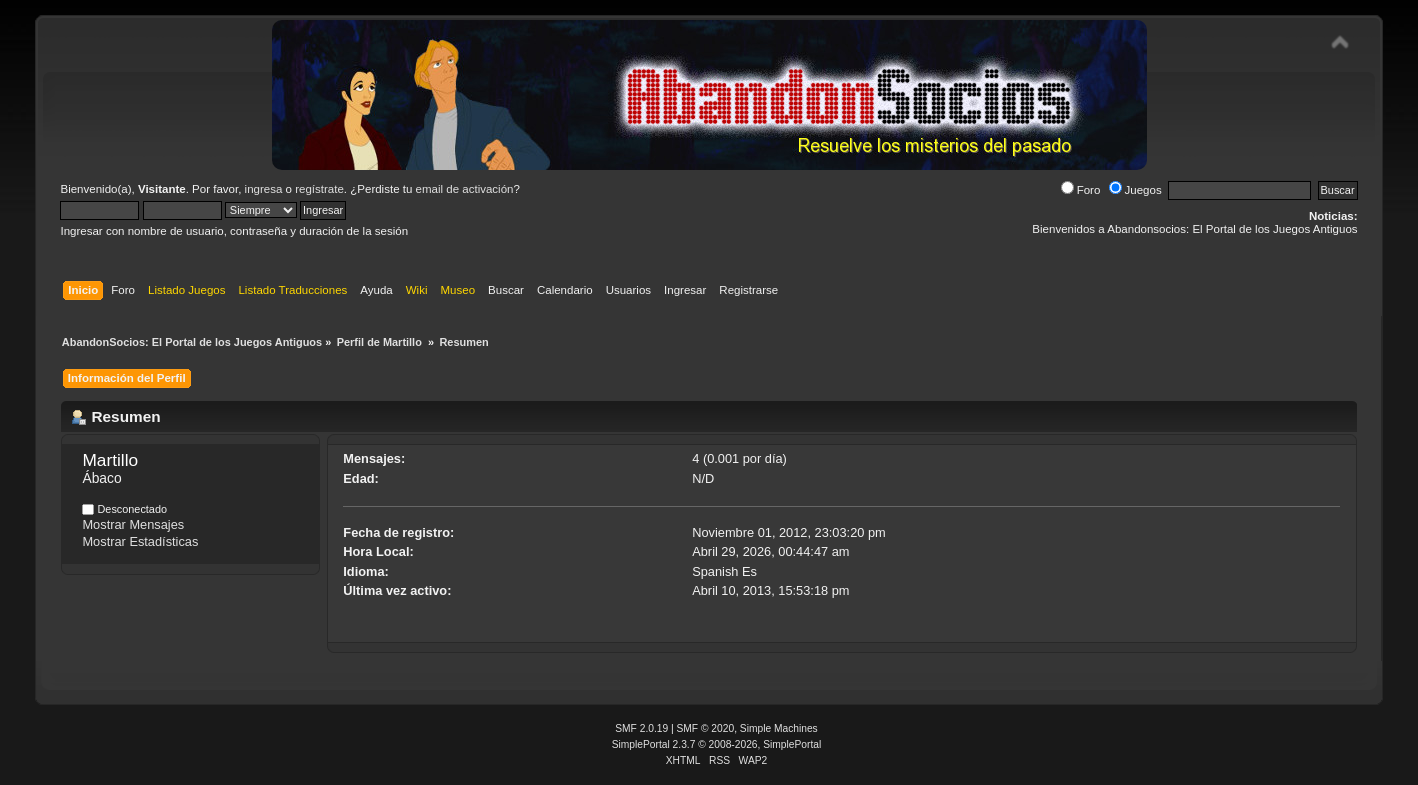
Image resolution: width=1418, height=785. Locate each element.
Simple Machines (779, 728)
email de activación (465, 189)
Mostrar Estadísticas (140, 541)
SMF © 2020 (706, 728)
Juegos (1135, 190)
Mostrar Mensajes (133, 524)
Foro (1081, 190)
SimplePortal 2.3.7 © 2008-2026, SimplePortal (717, 744)
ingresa (264, 189)
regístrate (319, 189)
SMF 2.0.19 (641, 728)
